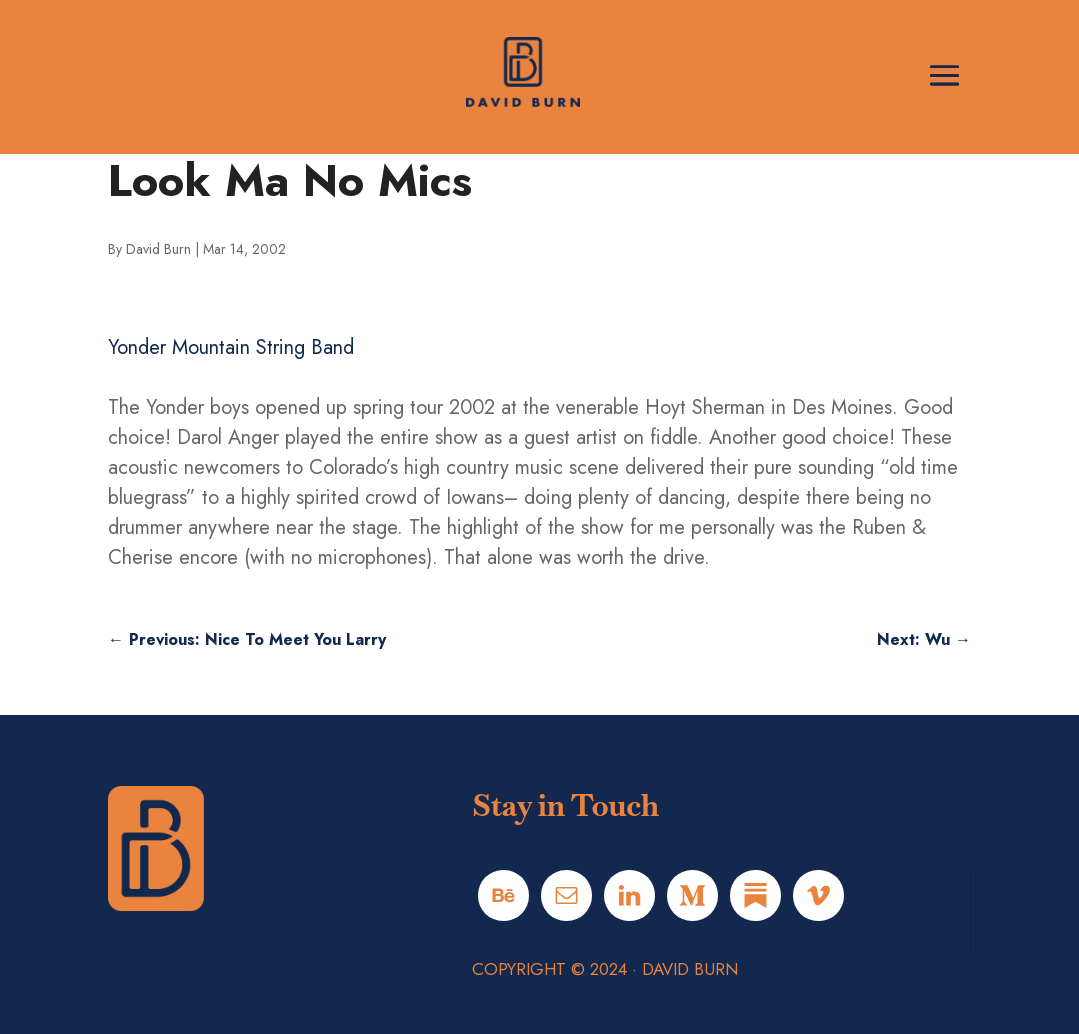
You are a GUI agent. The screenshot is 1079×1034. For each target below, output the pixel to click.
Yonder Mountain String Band (231, 347)
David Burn (158, 249)
